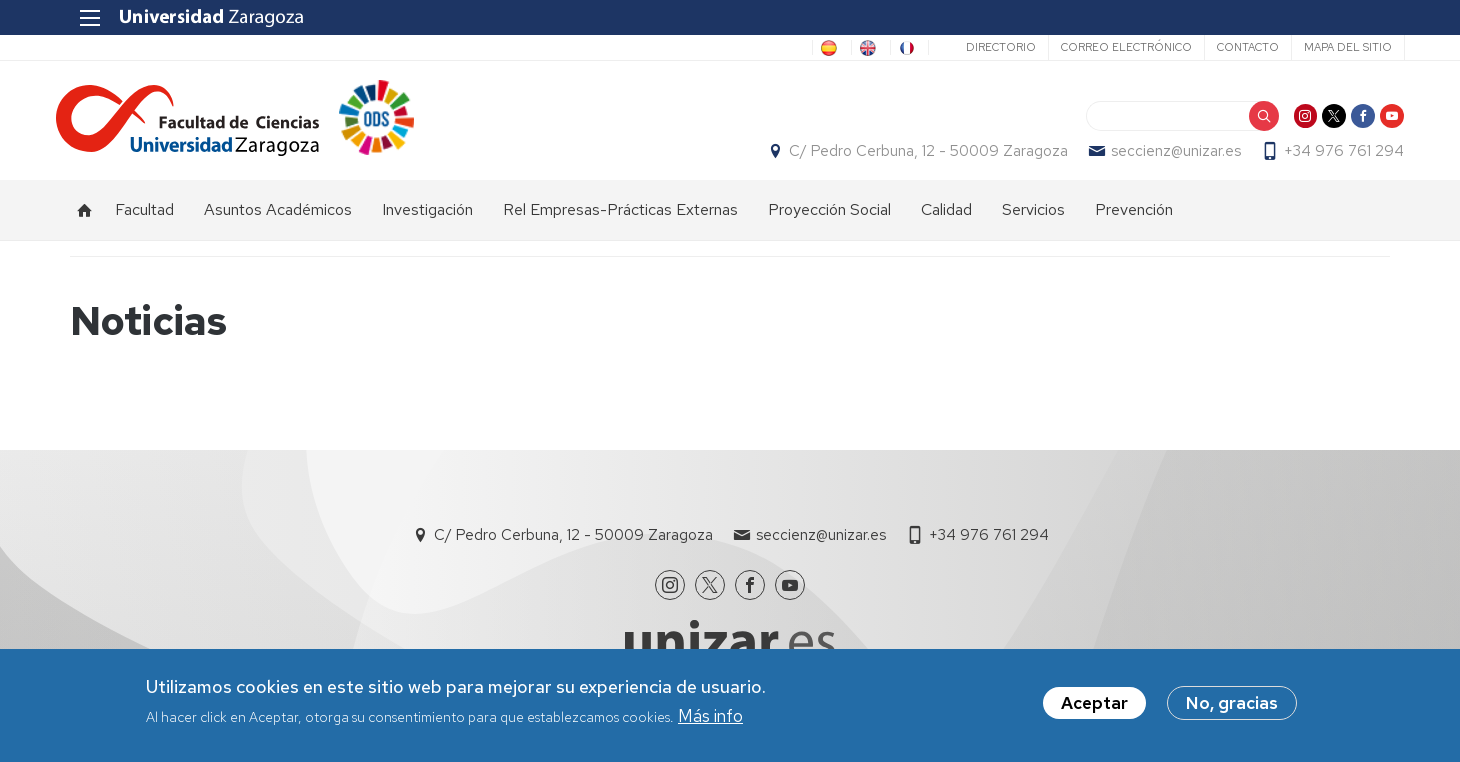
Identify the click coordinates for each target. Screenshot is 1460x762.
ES (789, 48)
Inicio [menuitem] (85, 221)
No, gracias (1232, 703)
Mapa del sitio (1333, 47)
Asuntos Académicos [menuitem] (278, 220)
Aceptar (1094, 703)
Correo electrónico (1111, 47)
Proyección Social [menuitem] (829, 220)
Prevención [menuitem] (1134, 220)
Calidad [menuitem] (946, 220)
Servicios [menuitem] (1033, 220)
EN (843, 48)
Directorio (986, 47)
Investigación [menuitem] (427, 220)
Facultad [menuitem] (144, 220)
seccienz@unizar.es (1162, 156)
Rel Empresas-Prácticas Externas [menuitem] (620, 220)
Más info (710, 716)
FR (897, 48)
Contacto (1233, 47)
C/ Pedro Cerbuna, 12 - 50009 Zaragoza (914, 156)
